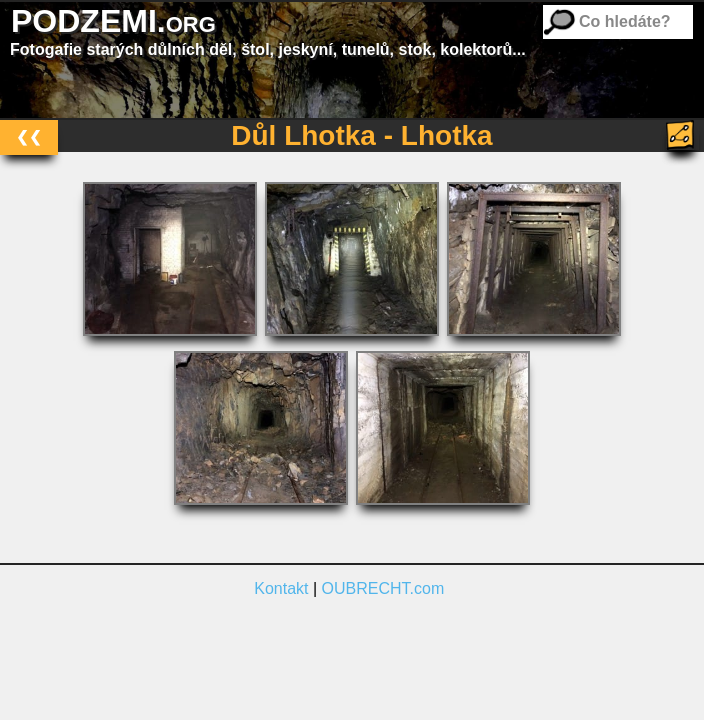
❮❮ (29, 136)
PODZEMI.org (113, 21)
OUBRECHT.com (383, 588)
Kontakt (281, 588)
